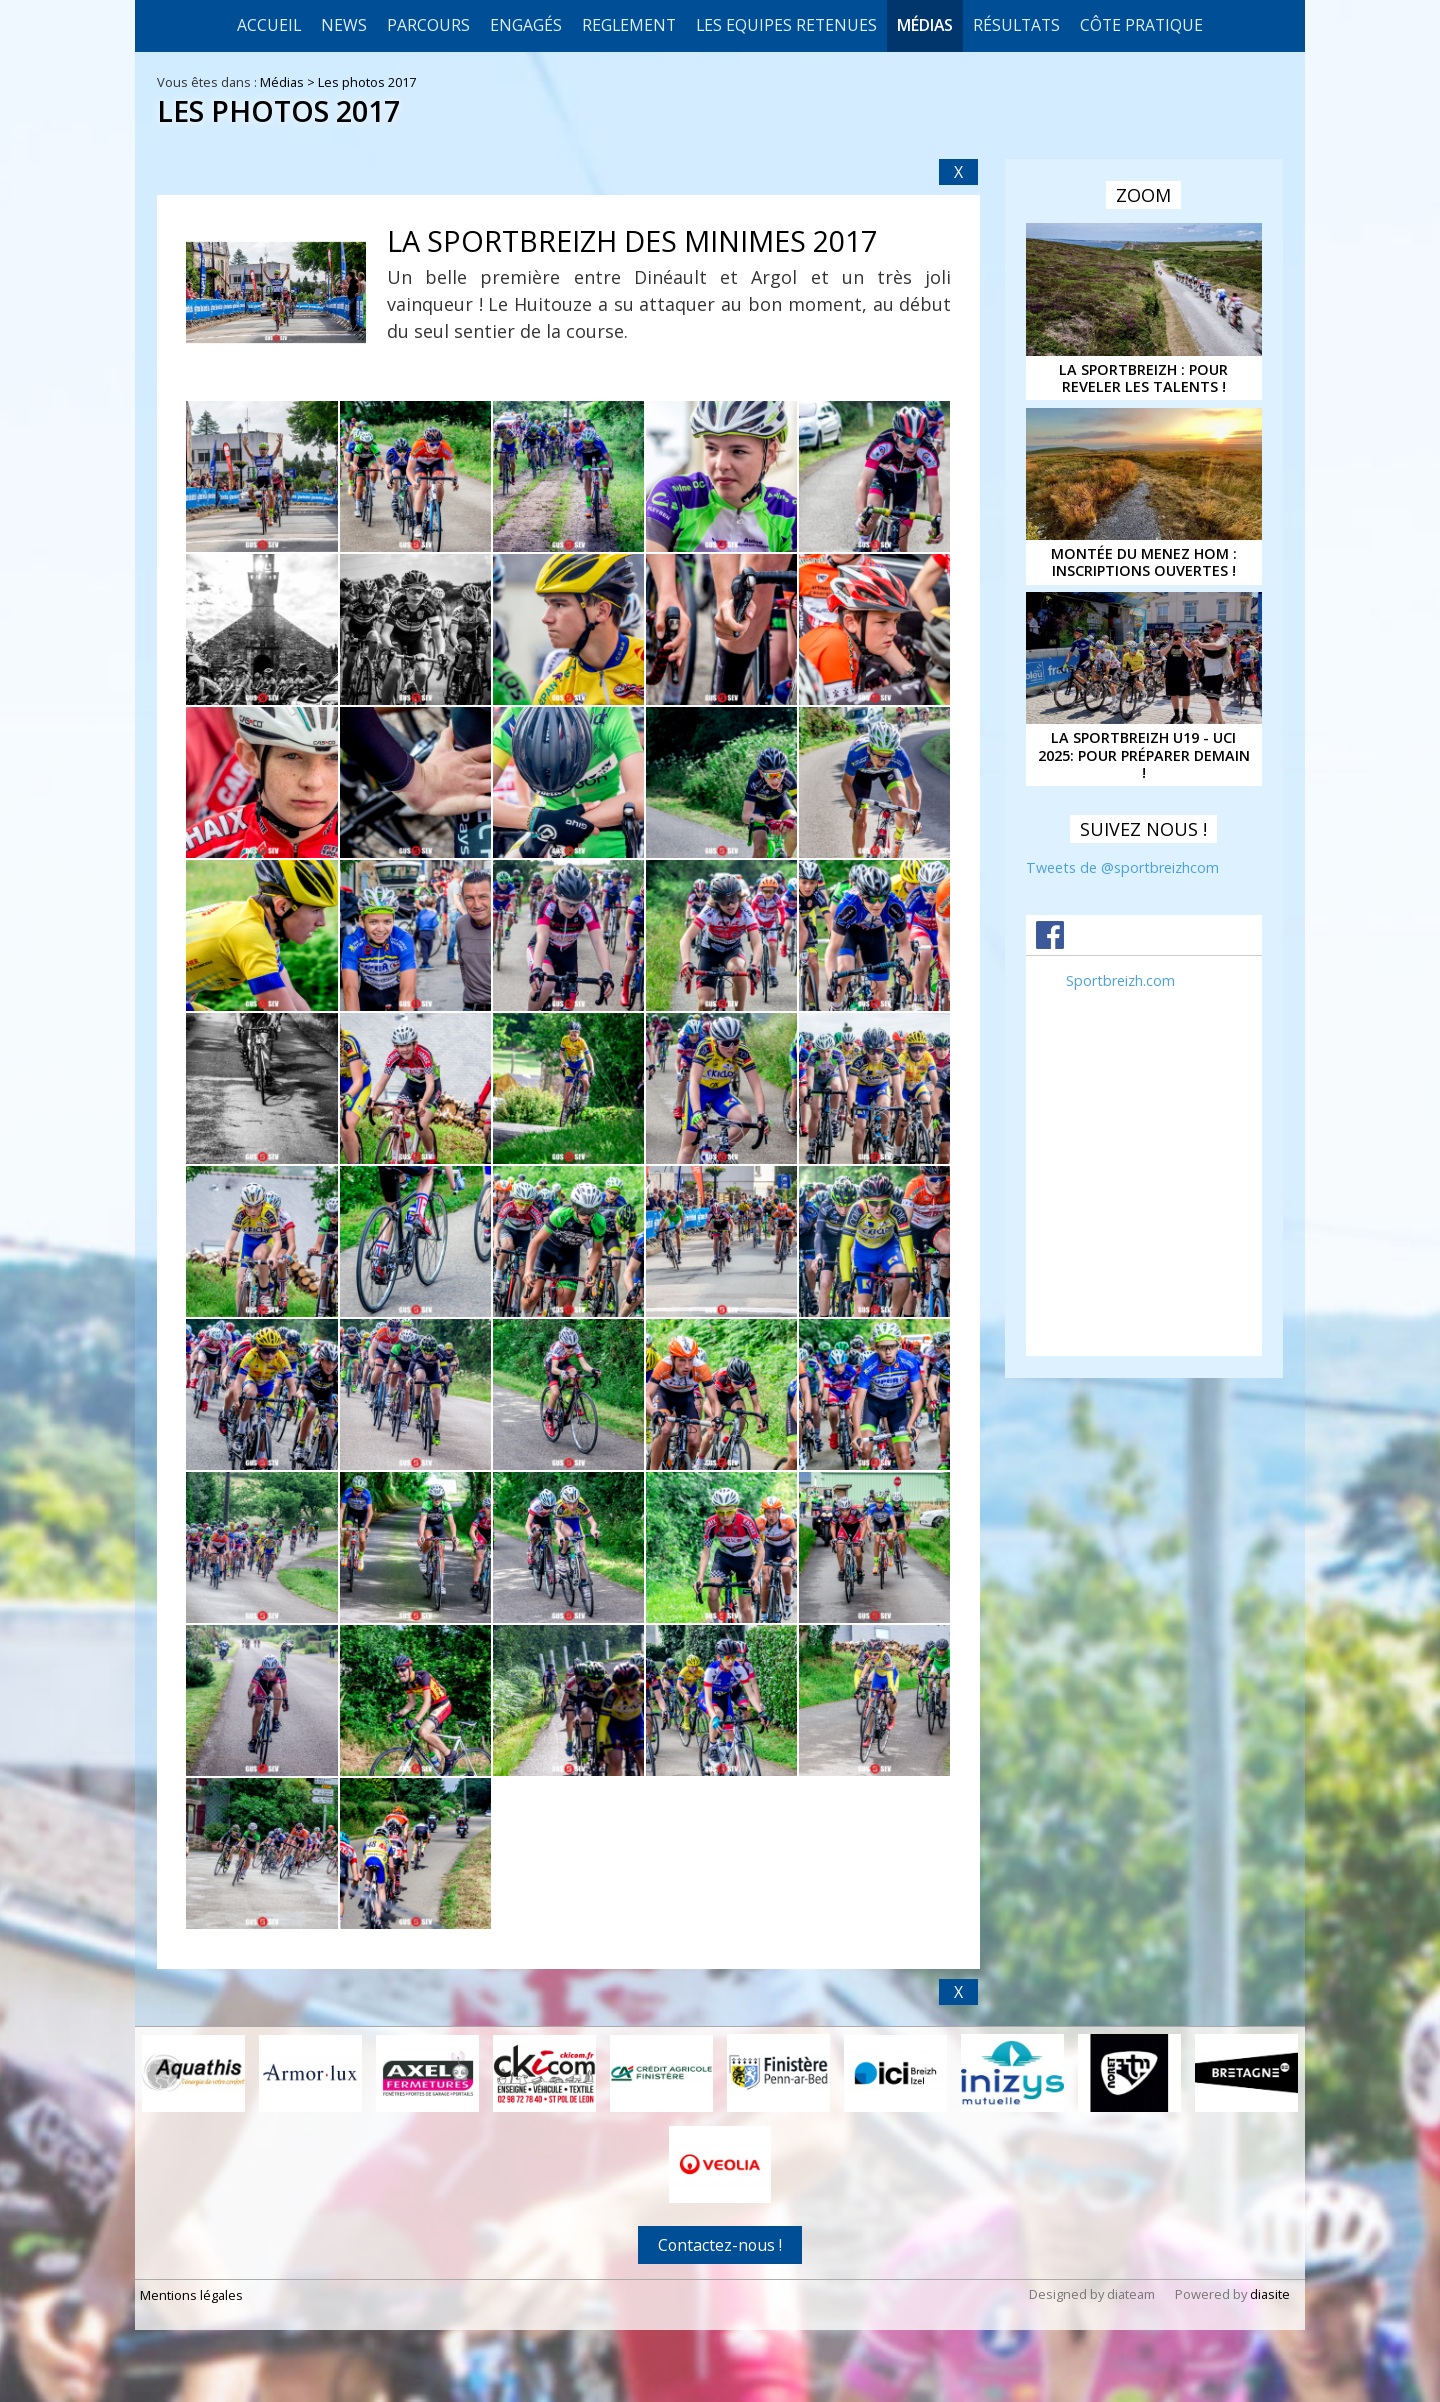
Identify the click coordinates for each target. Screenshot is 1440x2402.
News (344, 25)
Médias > (289, 82)
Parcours (428, 25)
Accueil (269, 25)
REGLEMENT (629, 25)
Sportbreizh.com (1120, 980)
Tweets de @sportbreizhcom (1122, 867)
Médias (925, 25)
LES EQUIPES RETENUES (786, 25)
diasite (1270, 2296)
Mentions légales (191, 2297)
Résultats (1016, 25)
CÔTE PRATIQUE (1141, 25)
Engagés (526, 25)
